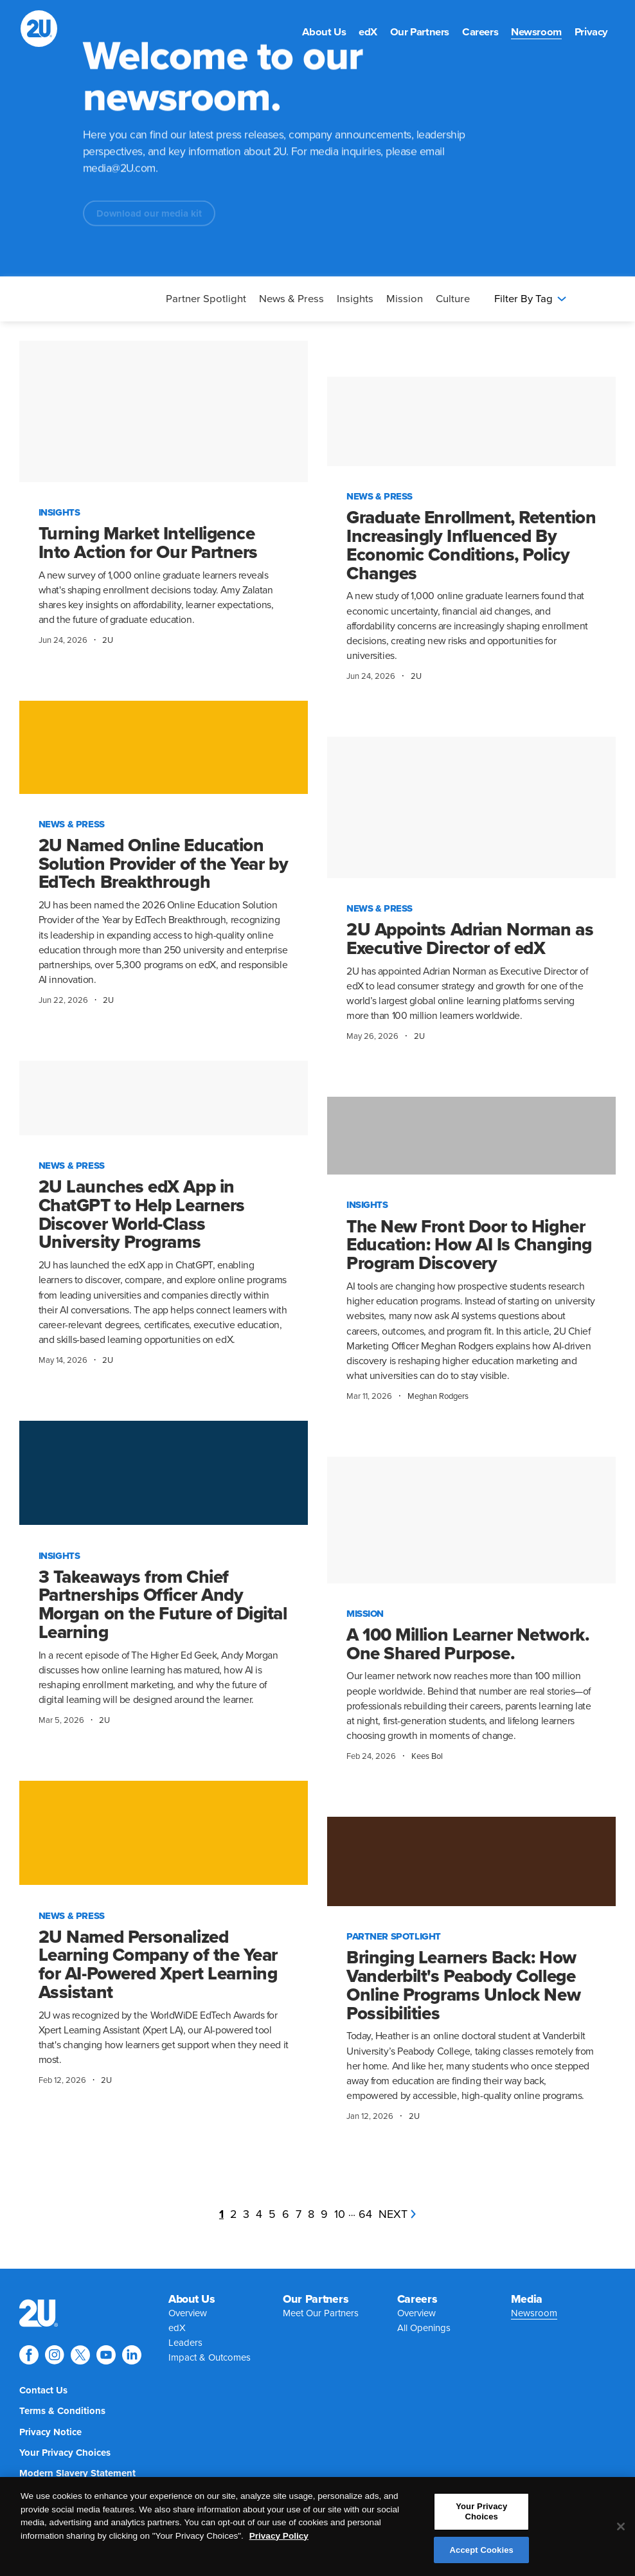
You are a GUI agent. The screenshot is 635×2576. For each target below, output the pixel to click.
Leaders (185, 2342)
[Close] (621, 2532)
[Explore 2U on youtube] (106, 2354)
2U (107, 640)
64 (365, 2214)
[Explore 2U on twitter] (80, 2354)
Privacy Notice (50, 2432)
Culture (453, 299)
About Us (324, 32)
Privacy (591, 32)
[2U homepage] (39, 28)
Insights (355, 299)
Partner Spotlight (206, 299)
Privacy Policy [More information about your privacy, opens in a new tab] (279, 2541)
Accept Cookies (482, 2556)
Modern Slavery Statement (77, 2473)
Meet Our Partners (321, 2313)
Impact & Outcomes (209, 2357)
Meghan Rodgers (438, 1396)
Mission (404, 299)
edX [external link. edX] (368, 32)
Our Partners (419, 32)
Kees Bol (427, 1756)
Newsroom (536, 32)
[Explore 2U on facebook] (29, 2354)
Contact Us (43, 2390)
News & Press (291, 299)
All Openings (424, 2328)
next (397, 2214)
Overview (187, 2313)
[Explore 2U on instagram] (54, 2354)
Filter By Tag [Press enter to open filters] (530, 299)
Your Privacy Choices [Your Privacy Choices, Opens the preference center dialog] (481, 2517)
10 (339, 2214)
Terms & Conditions (62, 2411)
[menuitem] (324, 32)
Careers (480, 32)
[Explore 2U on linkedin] (131, 2354)
